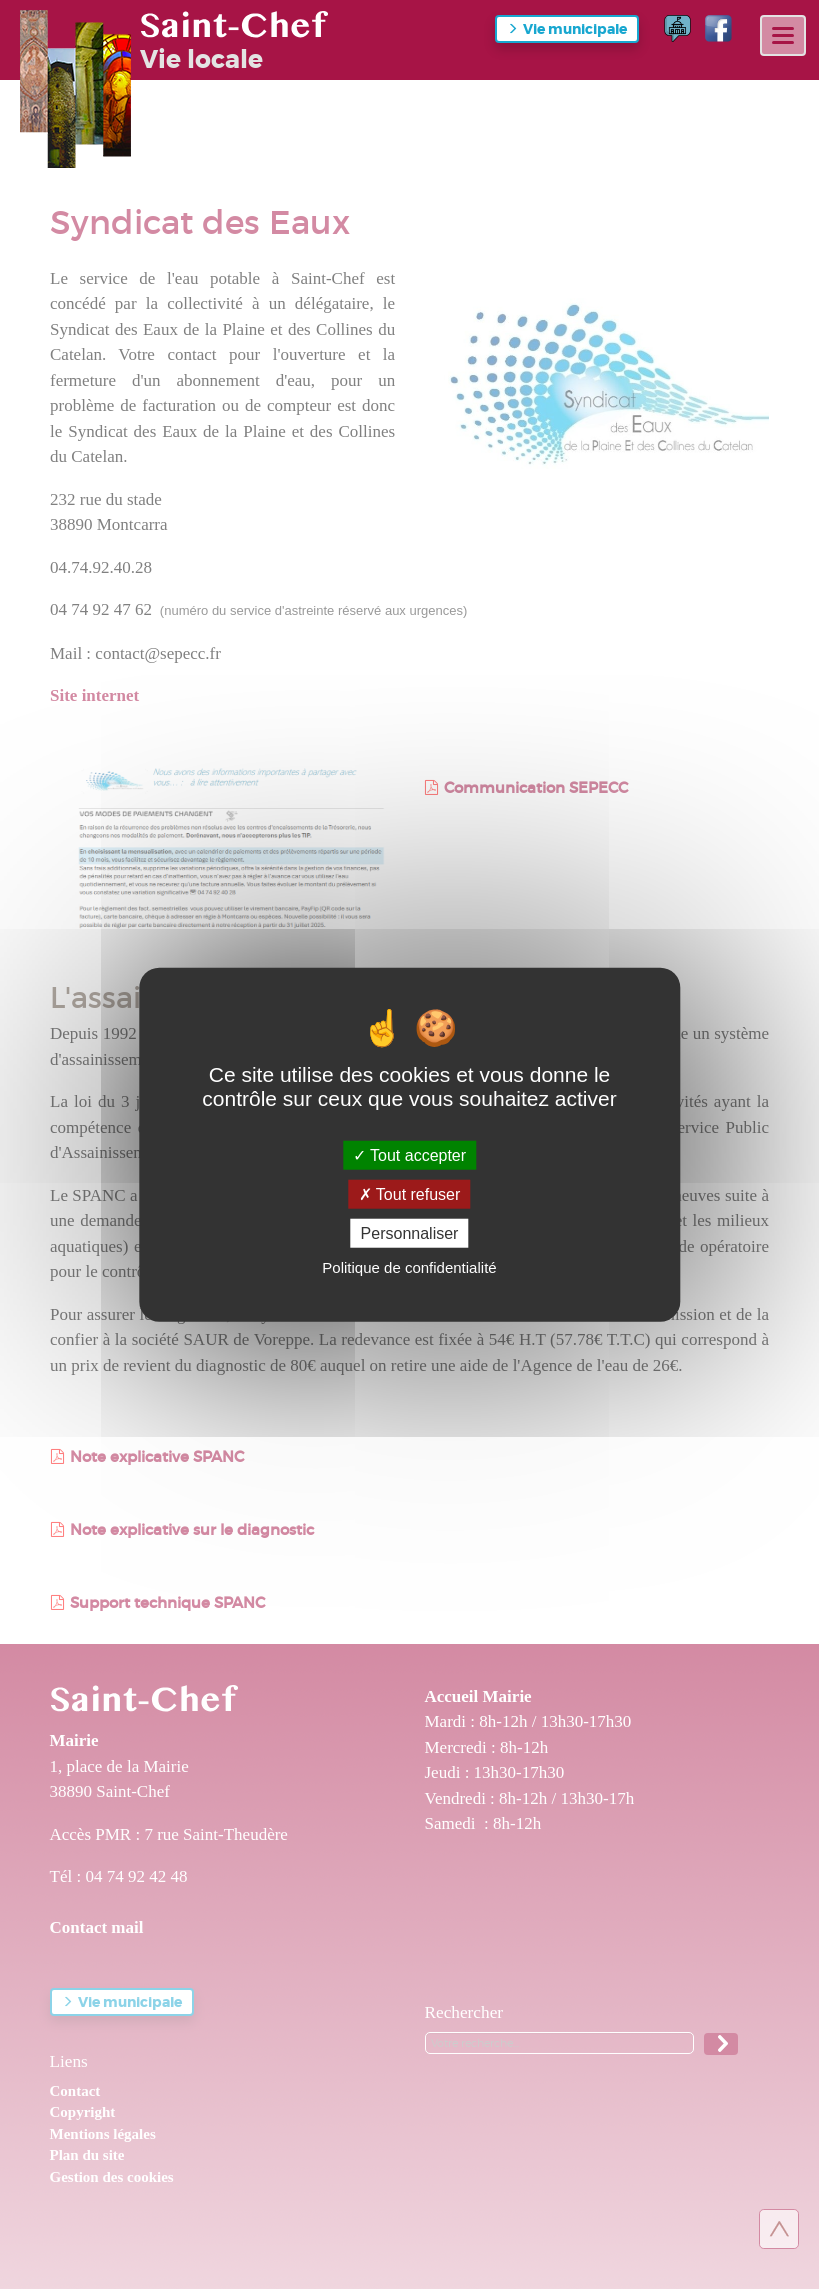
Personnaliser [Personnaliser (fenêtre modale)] (410, 1233)
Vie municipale (575, 29)
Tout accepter (409, 1154)
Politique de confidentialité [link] (409, 1267)
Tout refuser (410, 1193)
